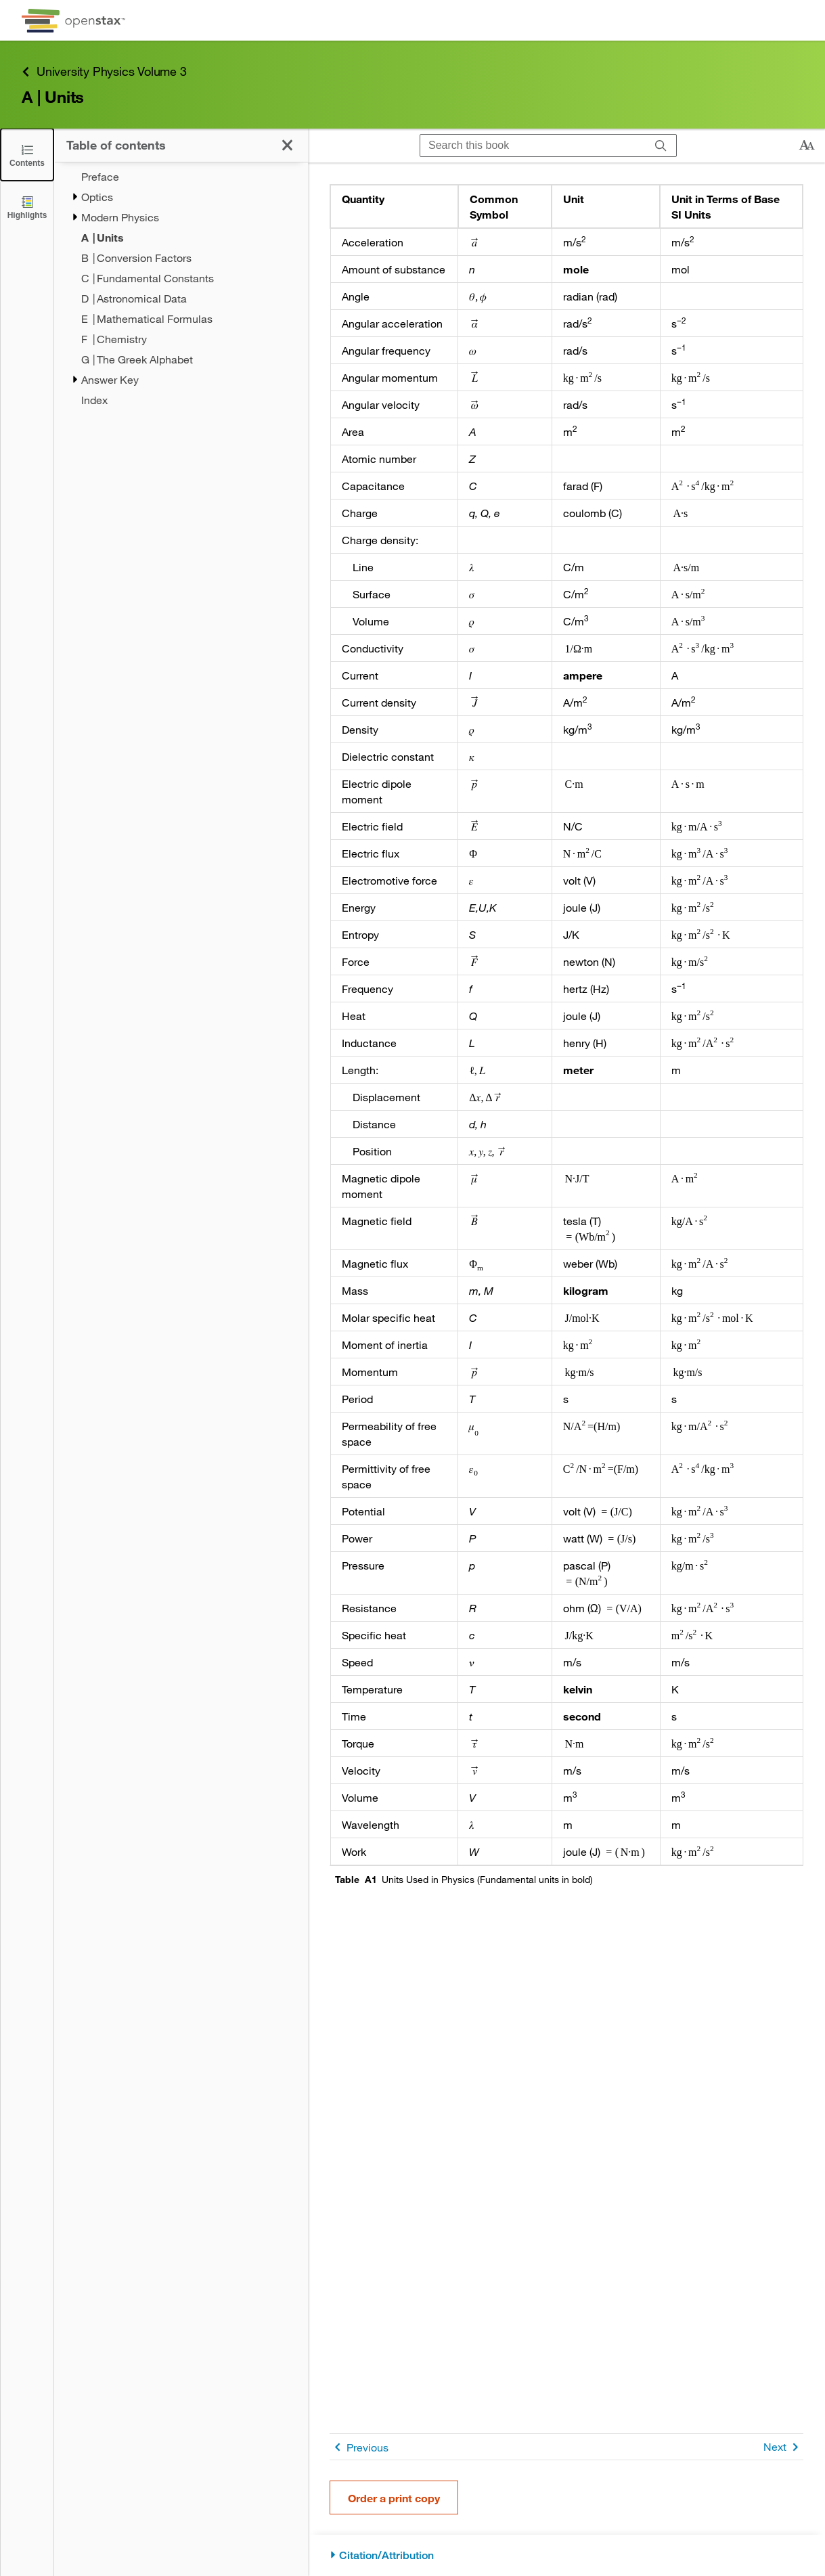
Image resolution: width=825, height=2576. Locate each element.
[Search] (661, 145)
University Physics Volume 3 (104, 71)
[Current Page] (194, 237)
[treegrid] (181, 288)
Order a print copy (394, 2497)
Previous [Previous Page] (359, 2447)
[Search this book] (533, 145)
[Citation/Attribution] (566, 2555)
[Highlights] (27, 207)
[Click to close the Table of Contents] (27, 155)
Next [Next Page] (783, 2447)
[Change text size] (806, 145)
